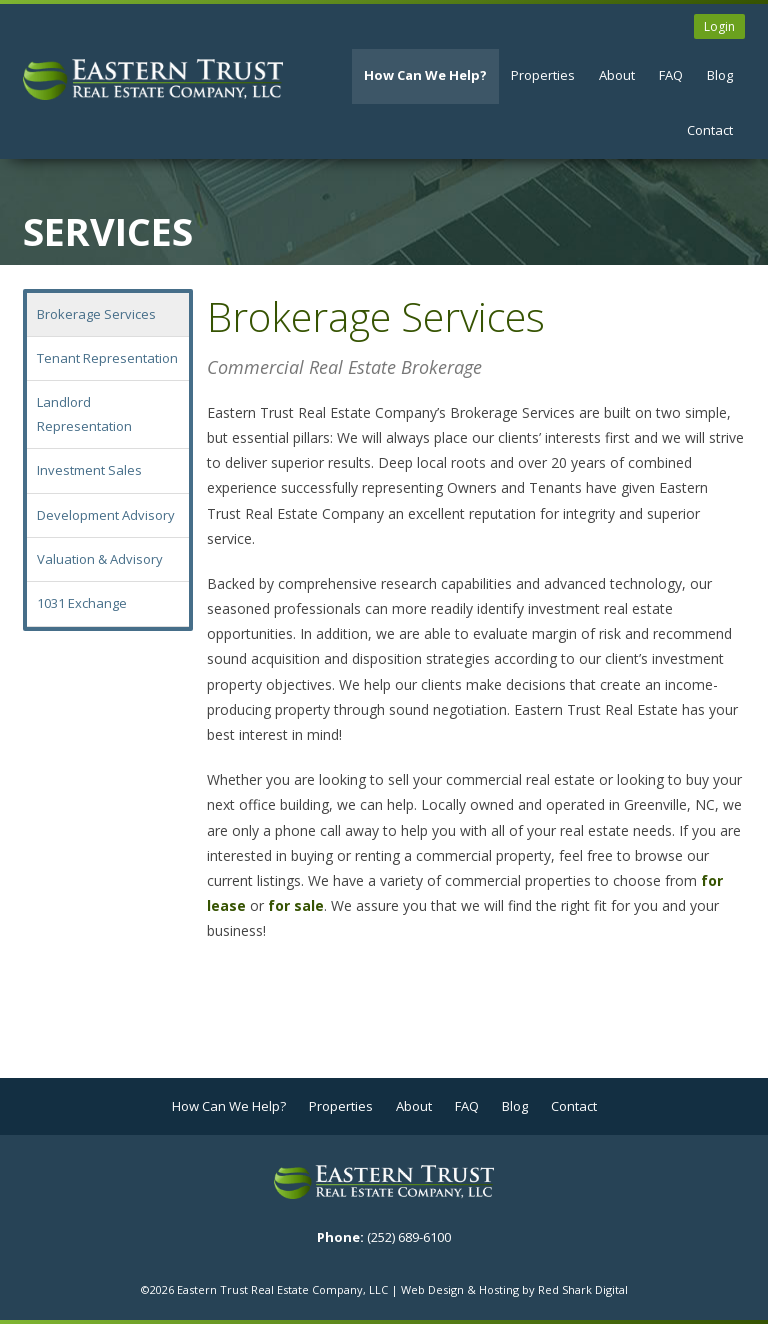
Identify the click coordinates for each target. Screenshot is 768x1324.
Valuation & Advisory (100, 559)
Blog (720, 75)
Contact (710, 130)
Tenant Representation (107, 358)
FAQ (671, 75)
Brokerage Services (96, 314)
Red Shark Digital (583, 1289)
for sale (296, 905)
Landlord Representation (84, 413)
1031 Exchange (82, 603)
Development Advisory (106, 515)
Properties (543, 75)
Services (108, 231)
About (617, 75)
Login (719, 26)
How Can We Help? (425, 75)
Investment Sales (89, 470)
